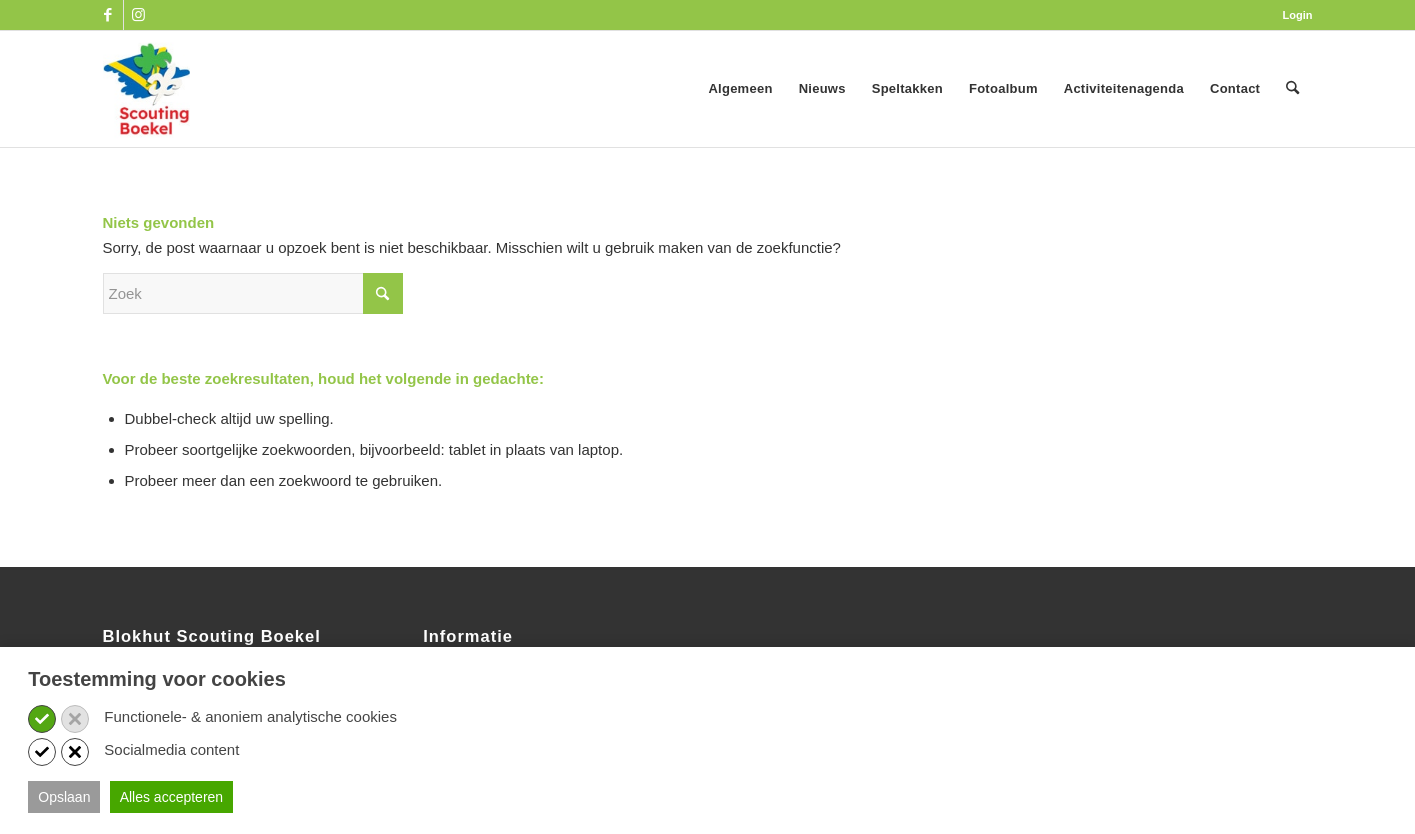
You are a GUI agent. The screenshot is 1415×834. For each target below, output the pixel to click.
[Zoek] (1292, 89)
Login (1298, 15)
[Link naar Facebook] (108, 15)
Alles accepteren (172, 797)
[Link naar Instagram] (139, 15)
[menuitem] (1293, 15)
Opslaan (64, 797)
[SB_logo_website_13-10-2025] (147, 89)
